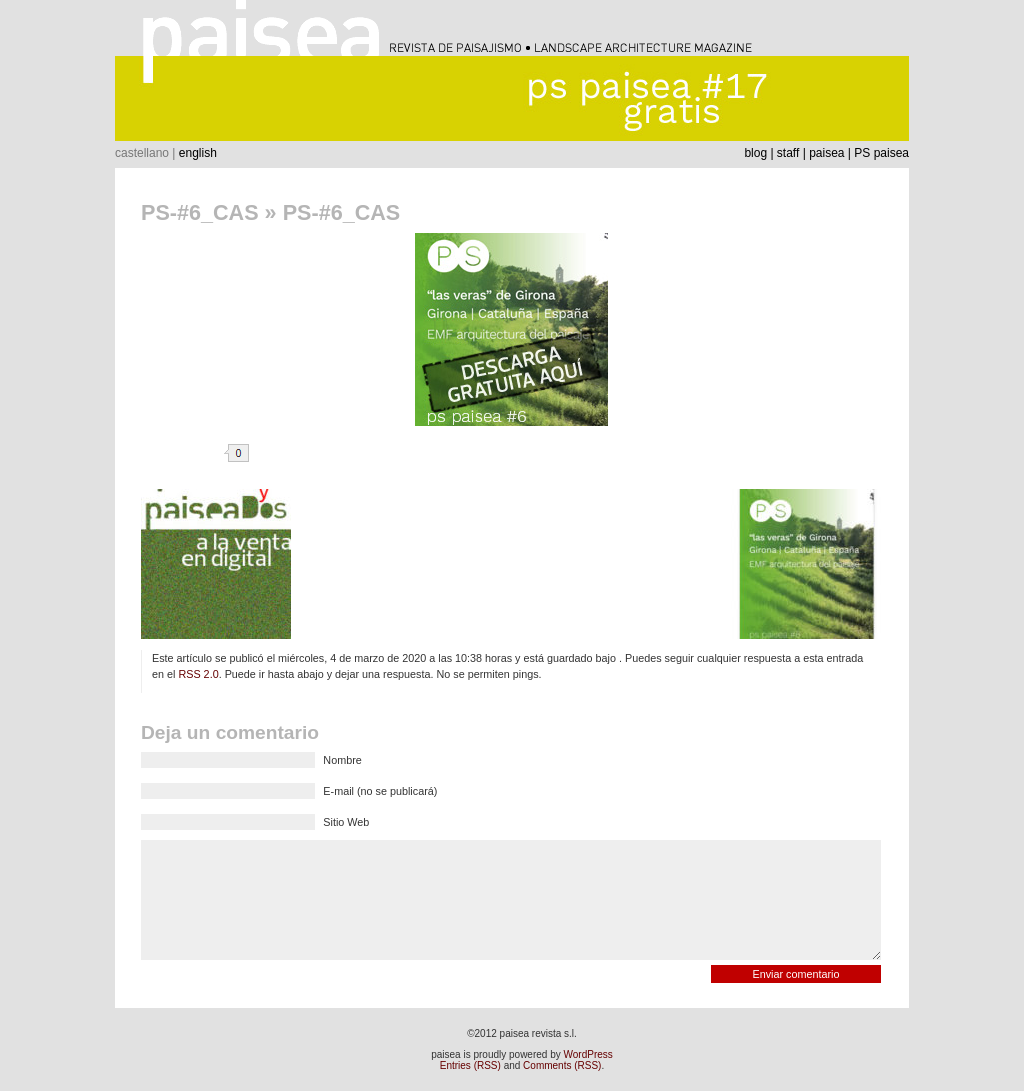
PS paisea (881, 153)
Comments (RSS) (562, 1065)
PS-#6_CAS (200, 212)
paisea (826, 153)
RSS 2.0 (198, 674)
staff (788, 153)
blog (755, 153)
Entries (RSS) (470, 1065)
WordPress (588, 1054)
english (198, 153)
